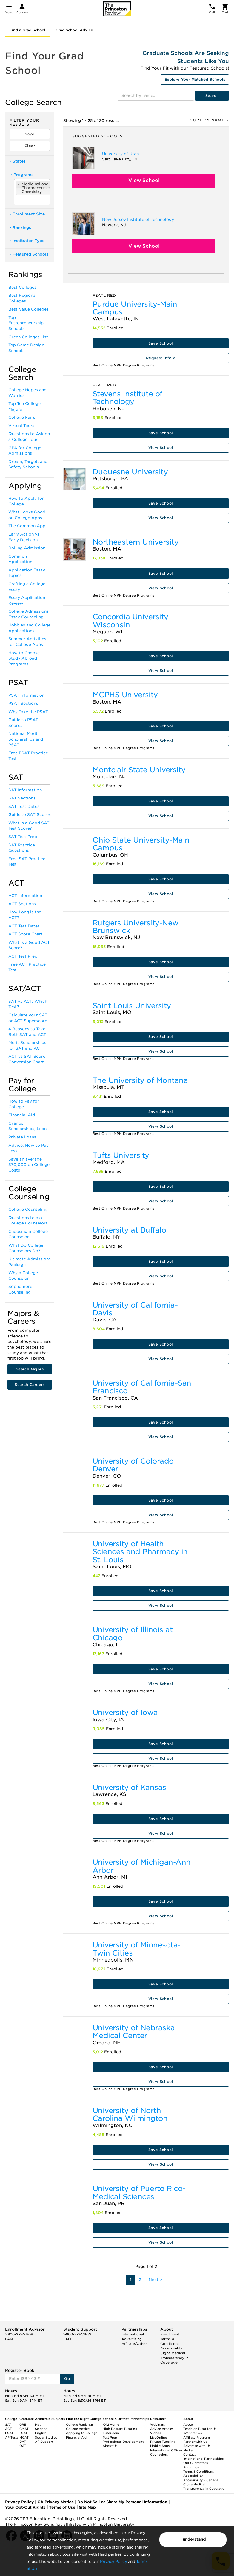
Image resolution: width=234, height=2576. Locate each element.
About (188, 2424)
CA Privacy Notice (55, 2502)
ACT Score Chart (25, 934)
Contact (189, 2454)
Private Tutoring (163, 2441)
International (132, 2334)
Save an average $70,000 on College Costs (29, 1164)
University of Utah (120, 154)
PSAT (9, 2433)
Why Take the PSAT (28, 712)
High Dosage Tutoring (120, 2428)
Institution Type (27, 241)
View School (144, 180)
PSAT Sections (23, 703)
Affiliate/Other (134, 2344)
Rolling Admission (26, 548)
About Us (110, 2445)
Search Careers (30, 1384)
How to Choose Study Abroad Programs (24, 658)
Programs (21, 174)
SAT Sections (22, 798)
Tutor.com (111, 2433)
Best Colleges (22, 287)
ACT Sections (22, 904)
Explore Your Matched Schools (194, 79)
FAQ (9, 2339)
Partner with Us (195, 2441)
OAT (22, 2445)
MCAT (24, 2437)
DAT (22, 2441)
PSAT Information (26, 695)
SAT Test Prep (22, 836)
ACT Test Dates (24, 926)
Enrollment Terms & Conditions (169, 2339)
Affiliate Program (196, 2437)
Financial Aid (21, 1115)
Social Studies (46, 2437)
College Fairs (21, 417)
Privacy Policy (113, 2561)
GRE (22, 2424)
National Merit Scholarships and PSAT (25, 739)
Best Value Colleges (28, 309)
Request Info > (161, 358)
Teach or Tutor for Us (199, 2428)
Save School (160, 343)
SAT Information (25, 790)
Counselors (159, 2454)
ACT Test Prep (22, 956)
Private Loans (22, 1137)
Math (39, 2424)
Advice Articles (161, 2428)
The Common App (26, 526)
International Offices (166, 2450)
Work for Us (192, 2433)
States (18, 161)
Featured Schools (29, 254)
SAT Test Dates (23, 806)
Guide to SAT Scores (29, 814)
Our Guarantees (195, 2463)
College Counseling (27, 1209)
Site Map (87, 2507)
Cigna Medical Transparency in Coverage (174, 2357)
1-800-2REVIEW (19, 2334)
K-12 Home (111, 2424)
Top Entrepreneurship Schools (26, 323)
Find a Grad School (27, 30)
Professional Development (123, 2441)
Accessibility (171, 2348)
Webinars (157, 2424)
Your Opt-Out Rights (25, 2507)
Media (188, 2450)
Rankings (20, 227)
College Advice (78, 2428)
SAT (8, 2424)
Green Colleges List (28, 337)
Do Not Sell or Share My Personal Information (122, 2502)
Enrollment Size (27, 214)
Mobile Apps (160, 2445)
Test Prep (110, 2437)
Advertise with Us (196, 2445)
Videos (155, 2433)
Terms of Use (62, 2507)
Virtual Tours (21, 426)
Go (67, 2378)
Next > (155, 2279)
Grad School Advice (74, 30)
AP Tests (11, 2437)
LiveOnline (158, 2437)
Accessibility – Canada (200, 2480)
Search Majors (30, 1369)
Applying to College (81, 2433)
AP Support (44, 2441)
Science (41, 2428)
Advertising (131, 2339)
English (41, 2433)
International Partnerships (203, 2458)
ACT (8, 2428)
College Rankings (79, 2424)
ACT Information (25, 895)
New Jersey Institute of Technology (138, 219)
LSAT (23, 2433)
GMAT (24, 2428)
